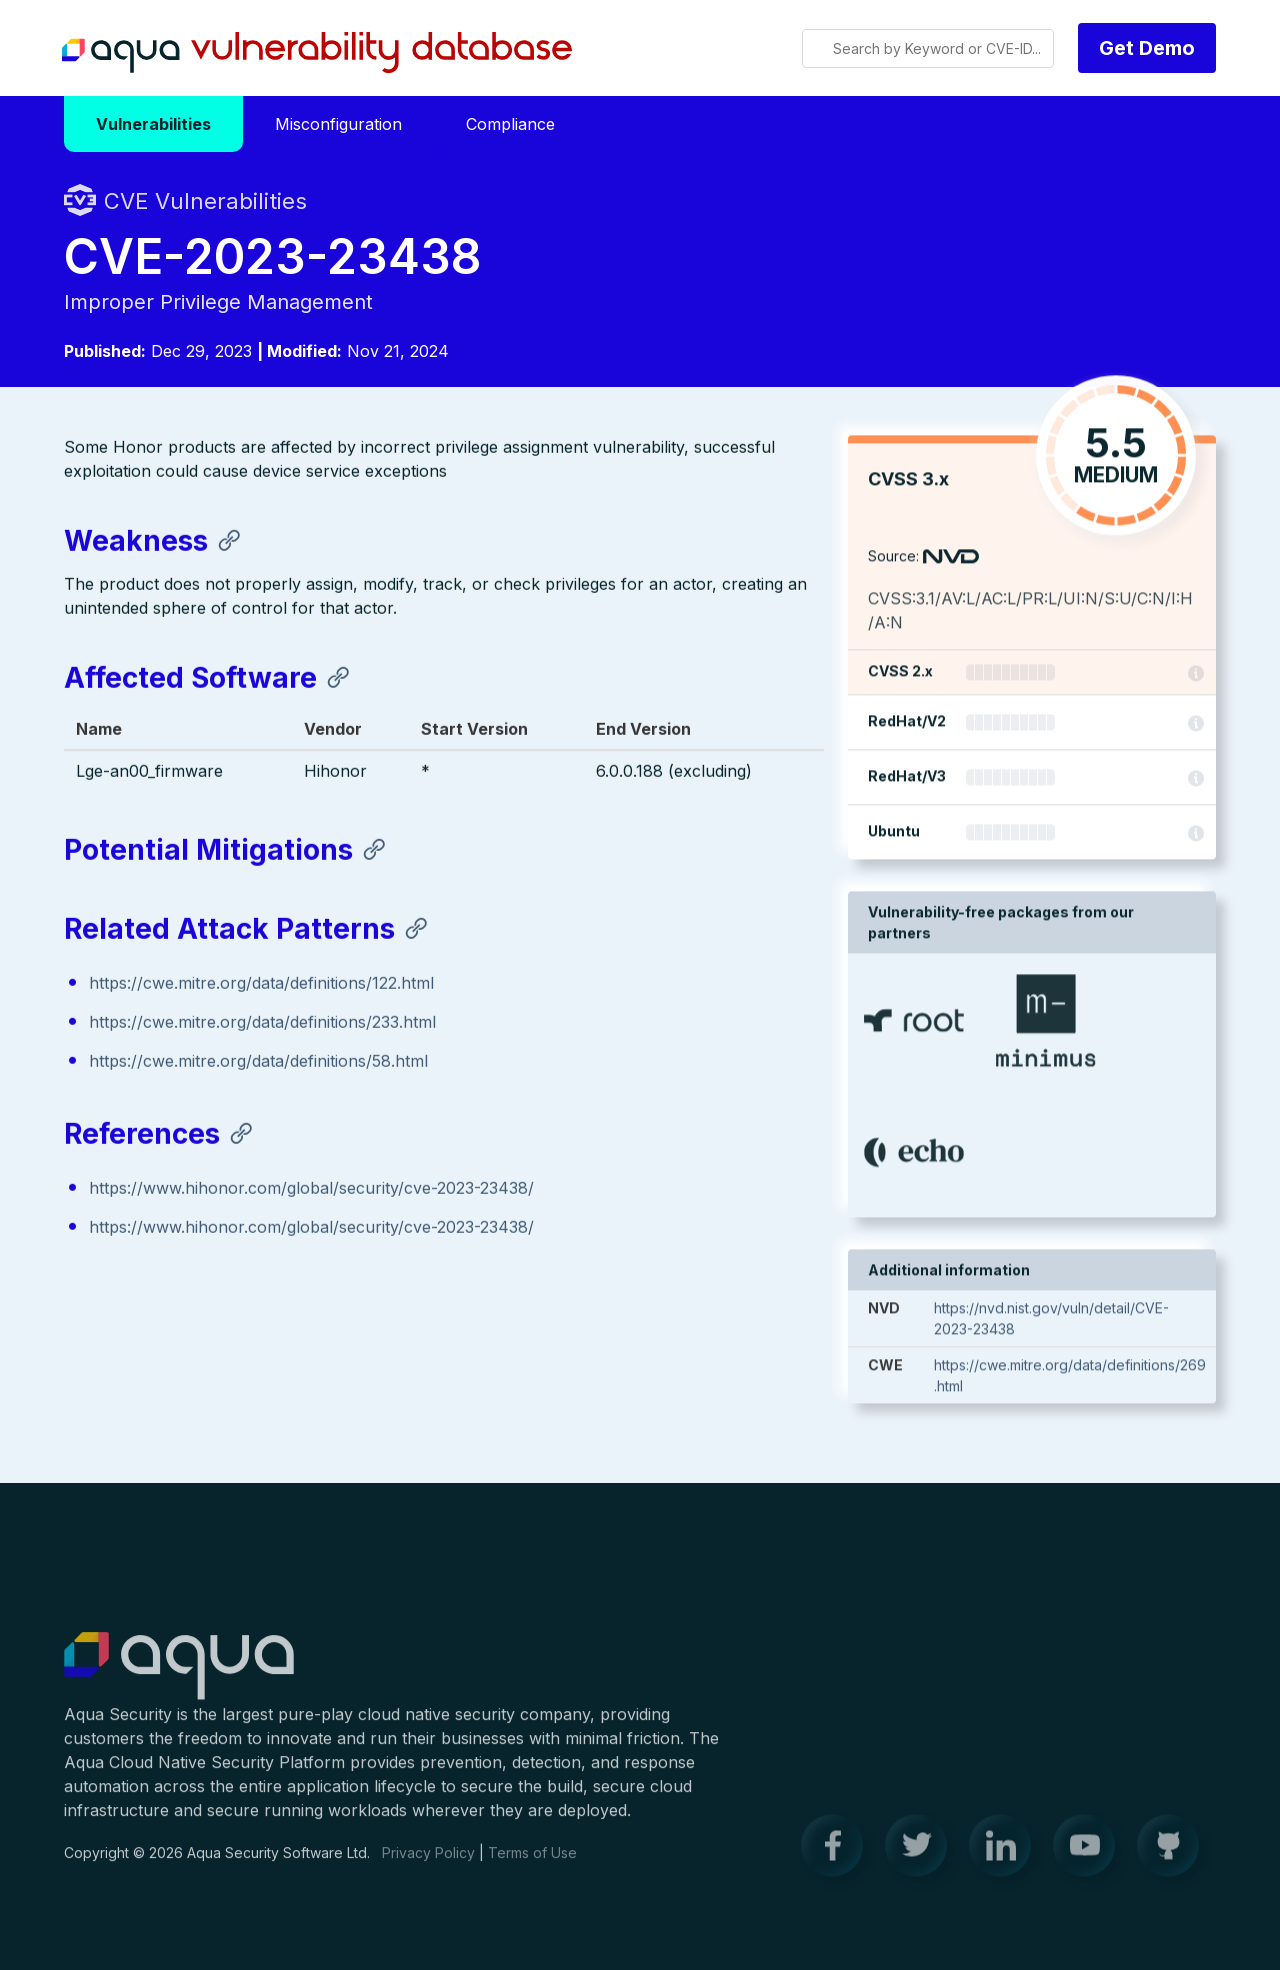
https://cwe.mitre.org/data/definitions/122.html (261, 985)
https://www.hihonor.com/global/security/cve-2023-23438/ (311, 1190)
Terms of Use (532, 1863)
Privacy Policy (428, 1863)
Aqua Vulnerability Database (317, 53)
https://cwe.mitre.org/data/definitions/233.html (262, 1024)
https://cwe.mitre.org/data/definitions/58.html (258, 1063)
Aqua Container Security (179, 1678)
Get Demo (1147, 48)
